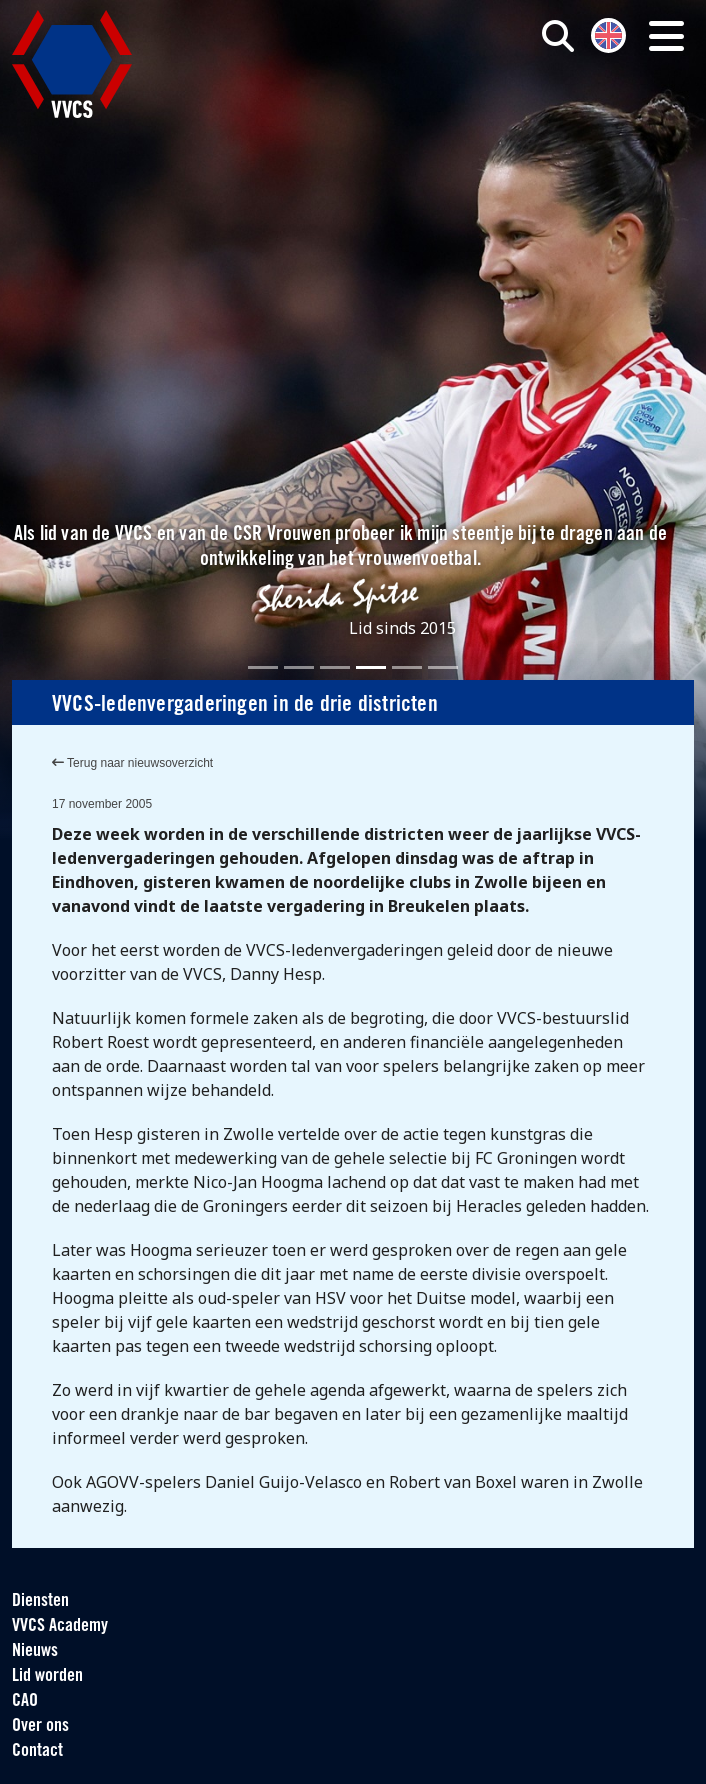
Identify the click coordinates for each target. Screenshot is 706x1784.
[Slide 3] (335, 667)
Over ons (40, 1726)
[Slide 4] (371, 667)
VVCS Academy (60, 1626)
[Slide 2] (299, 667)
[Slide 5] (407, 667)
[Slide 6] (443, 667)
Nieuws (35, 1651)
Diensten (40, 1601)
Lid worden (47, 1676)
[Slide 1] (263, 667)
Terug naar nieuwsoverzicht (132, 763)
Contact (37, 1751)
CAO (25, 1701)
